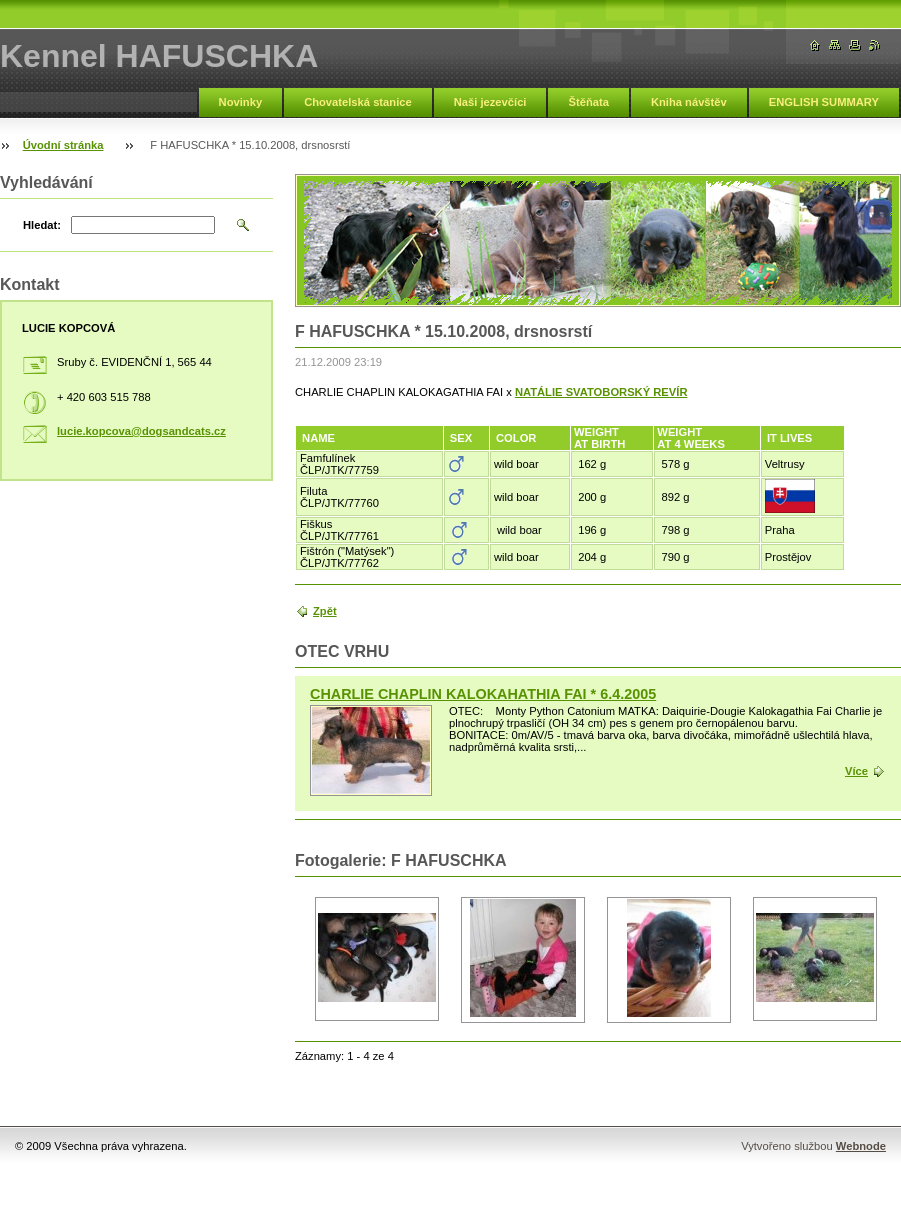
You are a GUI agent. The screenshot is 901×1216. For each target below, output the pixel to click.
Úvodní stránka (63, 145)
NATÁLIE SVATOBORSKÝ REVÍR (601, 392)
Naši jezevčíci (490, 102)
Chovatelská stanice (358, 102)
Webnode (861, 1146)
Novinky (241, 102)
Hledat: (42, 225)
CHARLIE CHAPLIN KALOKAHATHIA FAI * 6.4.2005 (483, 694)
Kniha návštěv (689, 102)
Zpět (325, 611)
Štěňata (588, 102)
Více (856, 771)
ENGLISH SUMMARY (824, 102)
